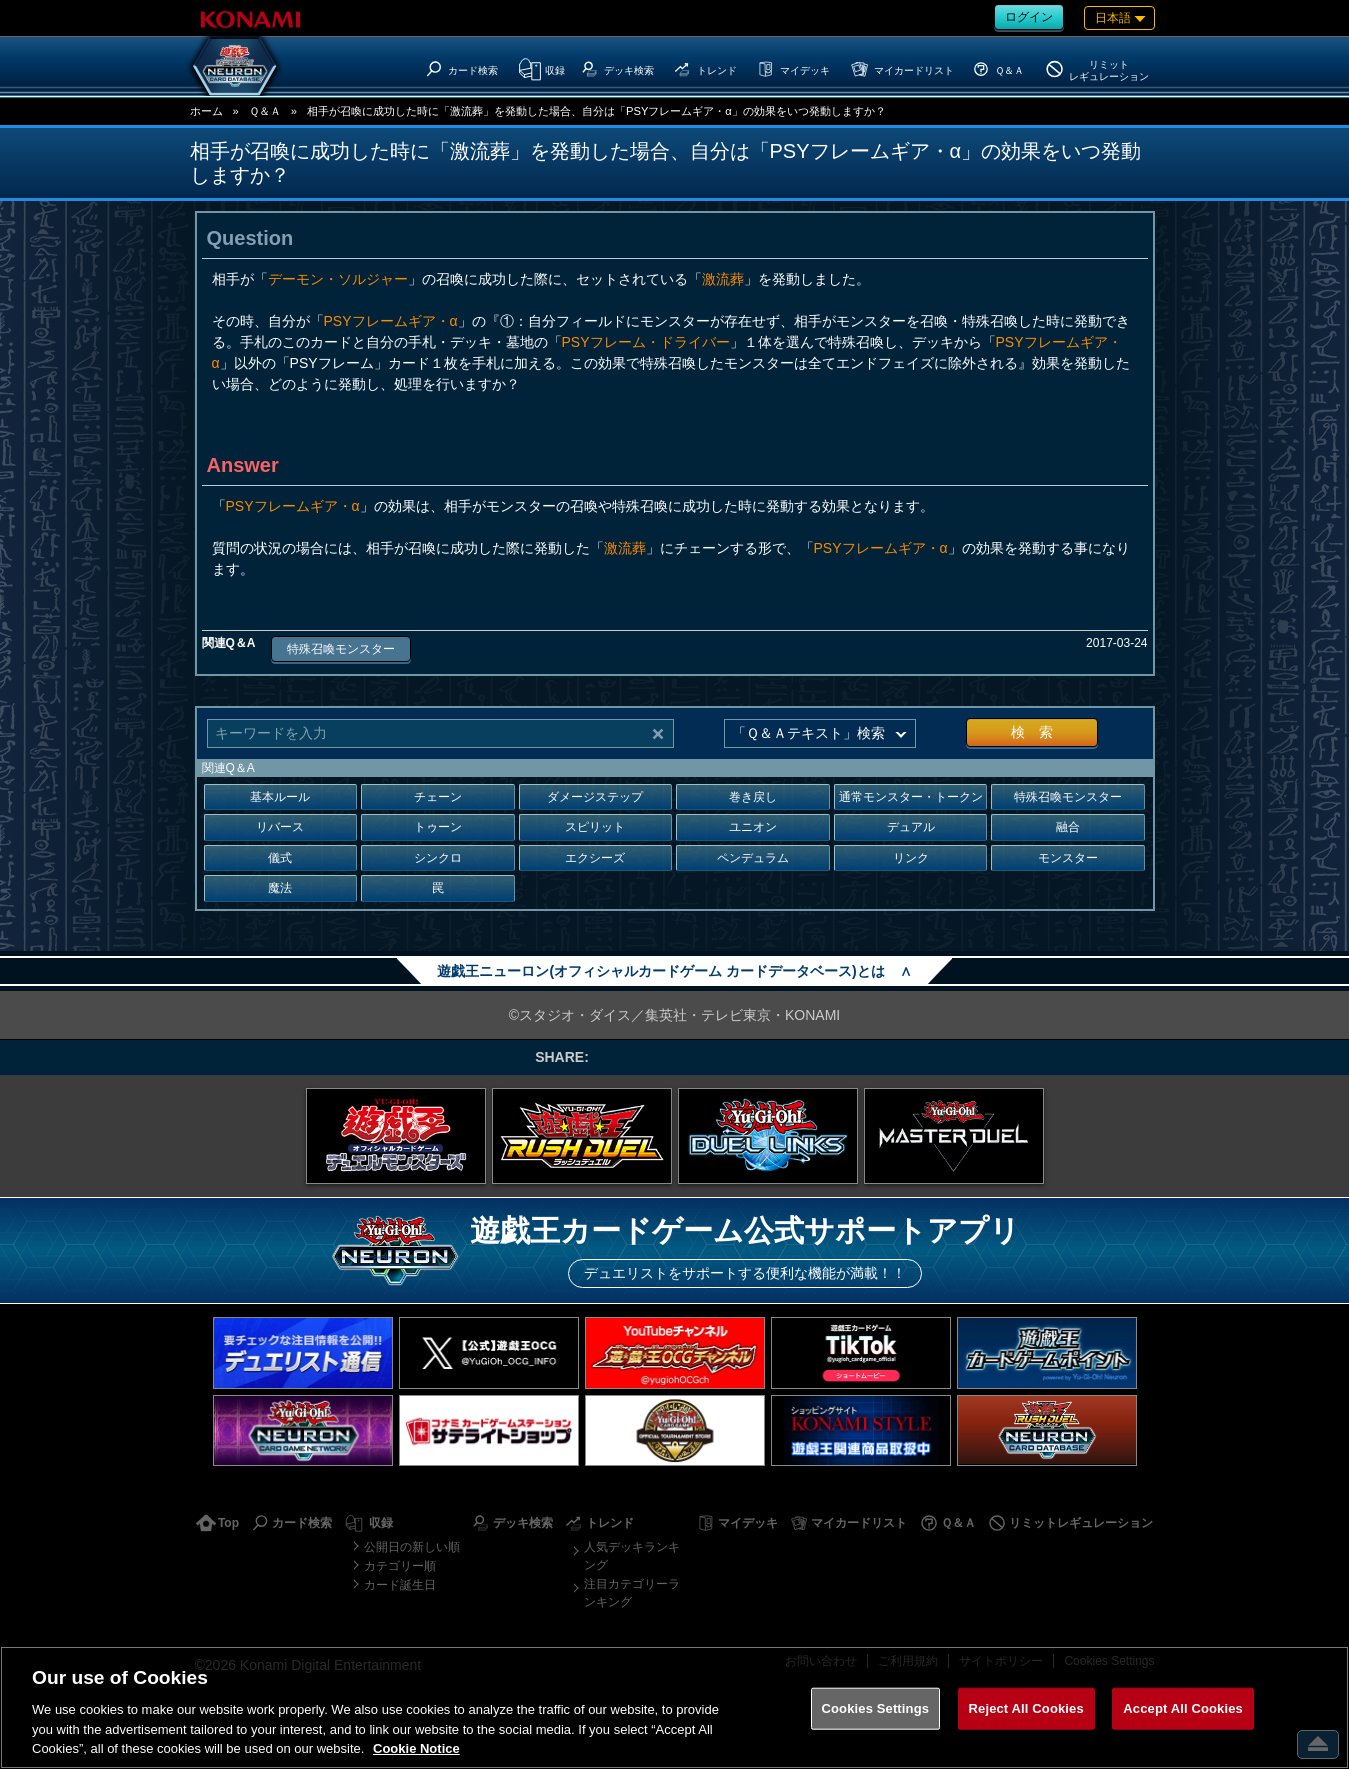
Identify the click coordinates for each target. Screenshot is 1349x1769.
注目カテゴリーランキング (632, 1593)
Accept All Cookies (1183, 1708)
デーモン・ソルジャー (338, 279)
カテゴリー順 (400, 1566)
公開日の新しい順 (412, 1547)
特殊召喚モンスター (341, 649)
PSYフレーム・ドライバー (646, 342)
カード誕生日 (400, 1585)
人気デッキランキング (632, 1556)
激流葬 (723, 279)
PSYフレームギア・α (391, 321)
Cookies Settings (876, 1708)
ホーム (206, 111)
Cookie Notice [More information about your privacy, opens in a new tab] (416, 1748)
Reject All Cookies (1026, 1708)
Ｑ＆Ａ (265, 111)
